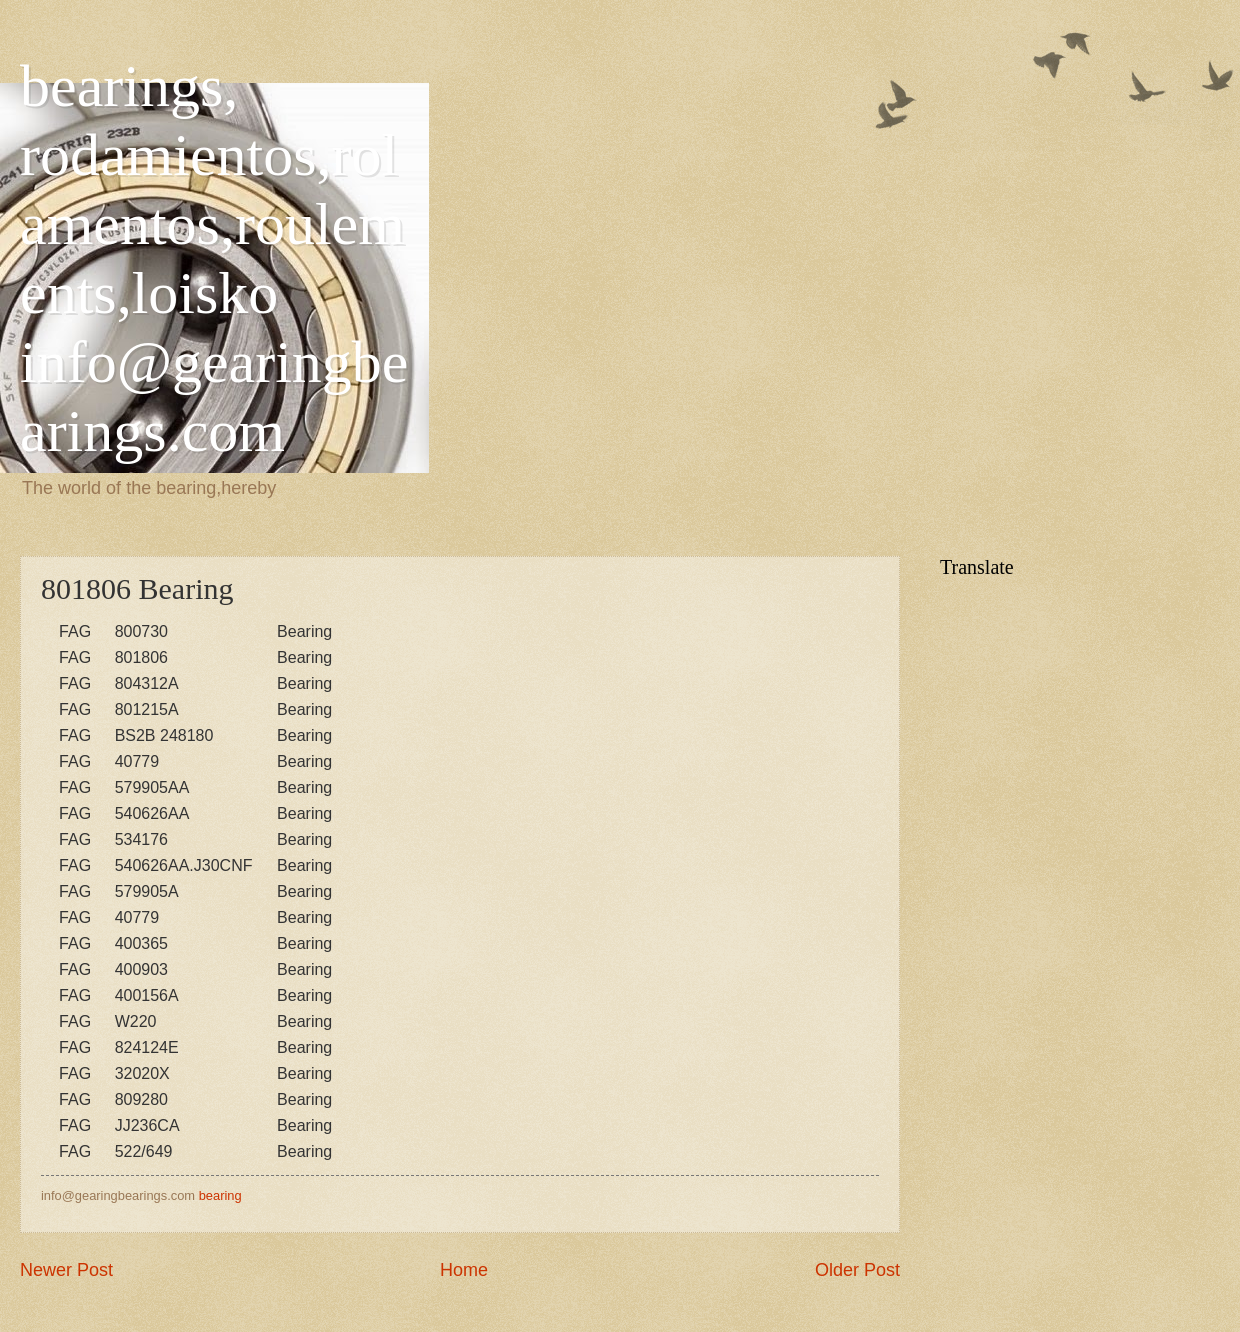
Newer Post (66, 1270)
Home (464, 1270)
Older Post (857, 1270)
